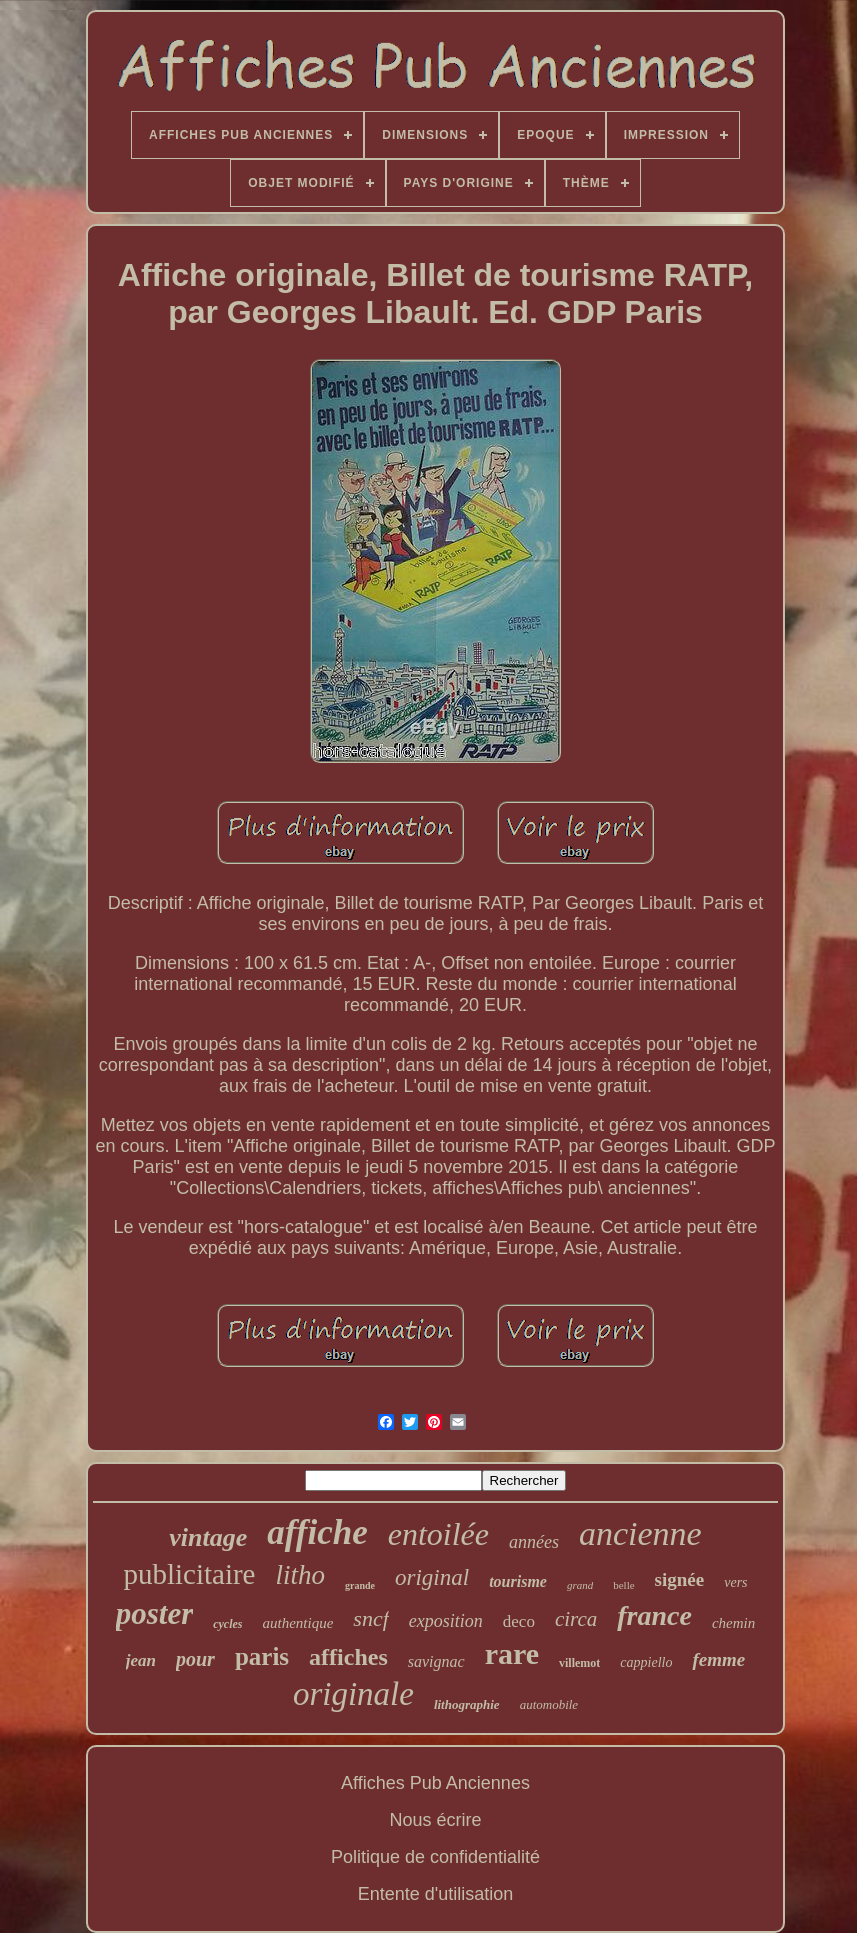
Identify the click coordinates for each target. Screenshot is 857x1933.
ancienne (640, 1533)
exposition (446, 1621)
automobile (549, 1704)
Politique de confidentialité (435, 1857)
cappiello (646, 1662)
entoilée (438, 1534)
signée (680, 1579)
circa (576, 1619)
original (432, 1577)
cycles (227, 1624)
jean (141, 1660)
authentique (298, 1623)
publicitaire (189, 1574)
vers (735, 1582)
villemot (579, 1663)
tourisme (518, 1581)
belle (623, 1585)
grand (580, 1585)
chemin (733, 1623)
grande (360, 1585)
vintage (208, 1537)
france (654, 1615)
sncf (370, 1618)
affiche (317, 1532)
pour (195, 1659)
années (534, 1542)
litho (301, 1575)
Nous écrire (435, 1820)
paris (262, 1656)
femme (718, 1659)
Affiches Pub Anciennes (435, 1783)
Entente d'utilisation (436, 1894)
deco (519, 1621)
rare (512, 1653)
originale (353, 1694)
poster (155, 1613)
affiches (348, 1657)
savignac (436, 1661)
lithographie (467, 1704)
